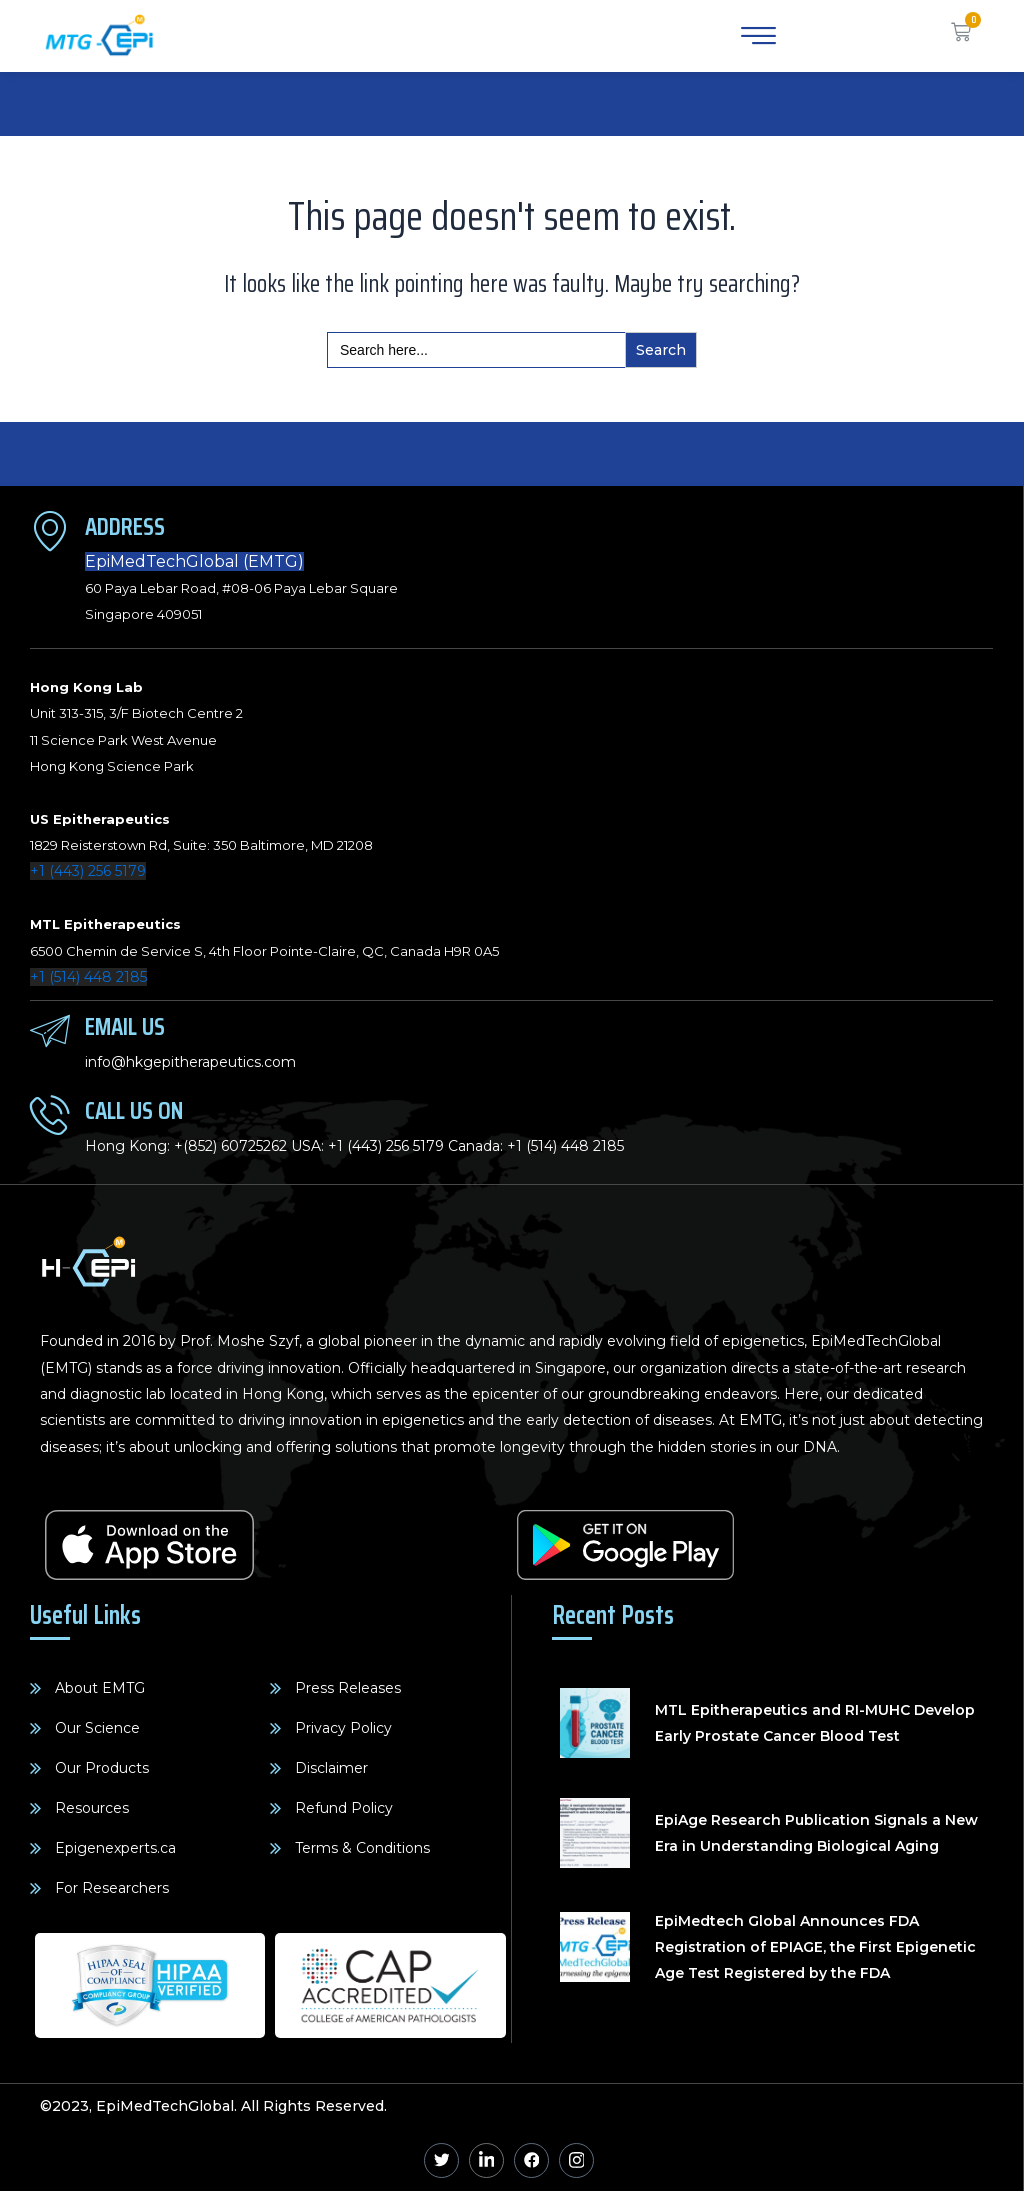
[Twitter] (441, 2160)
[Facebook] (531, 2160)
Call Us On (134, 1110)
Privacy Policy (343, 1728)
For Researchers (112, 1888)
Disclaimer (331, 1768)
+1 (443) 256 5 (374, 1146)
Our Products (102, 1768)
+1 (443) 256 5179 (88, 871)
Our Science (97, 1728)
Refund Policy (344, 1808)
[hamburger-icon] (755, 36)
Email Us (125, 1026)
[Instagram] (576, 2160)
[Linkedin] (486, 2160)
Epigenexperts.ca (115, 1848)
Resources (92, 1808)
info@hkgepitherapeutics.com (190, 1062)
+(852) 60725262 (230, 1146)
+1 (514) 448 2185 (88, 977)
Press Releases (348, 1688)
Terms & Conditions (362, 1848)
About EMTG (100, 1688)
